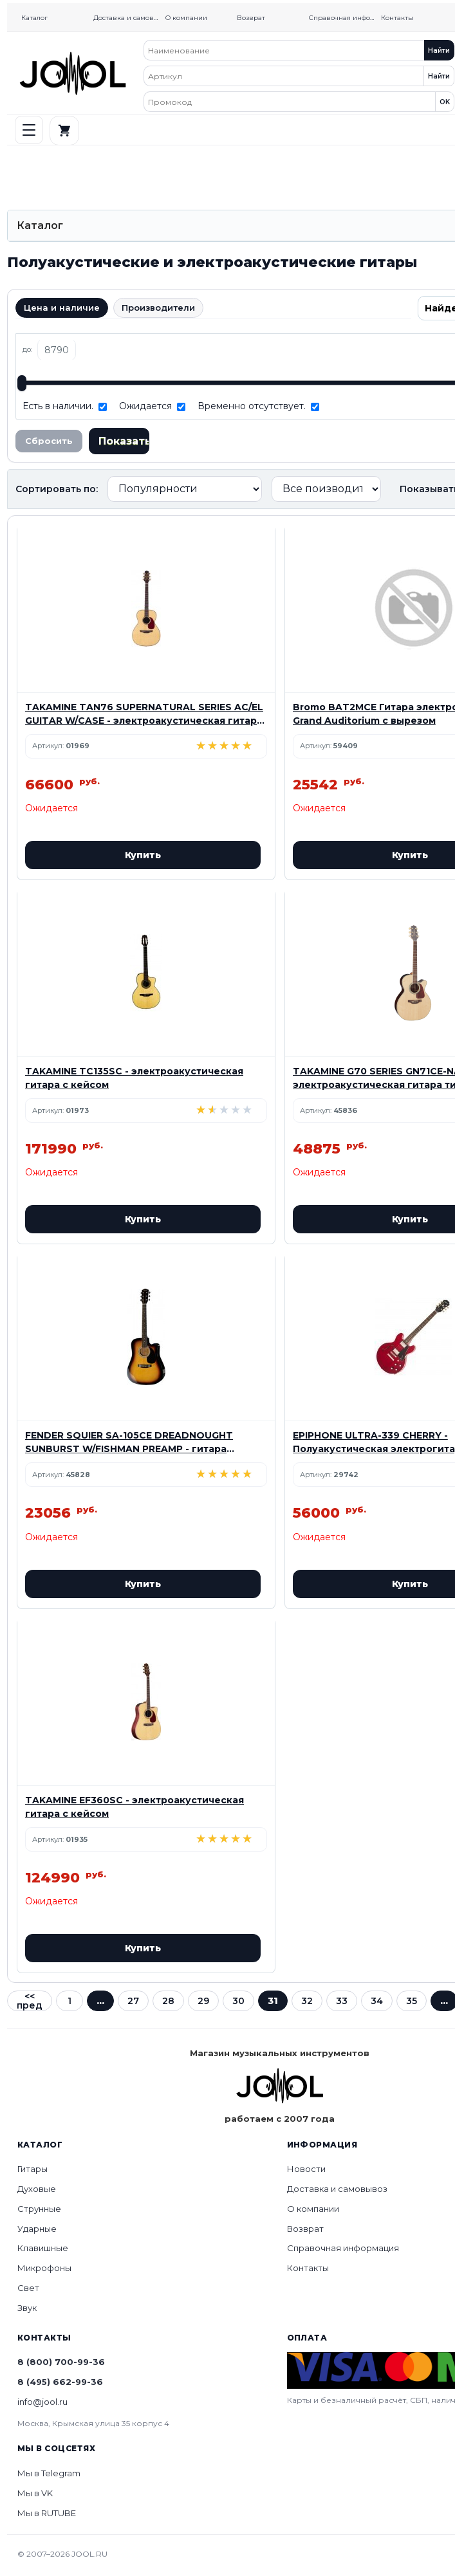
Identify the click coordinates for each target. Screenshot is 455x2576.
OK (445, 102)
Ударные (37, 2228)
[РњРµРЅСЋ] (29, 130)
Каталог (34, 17)
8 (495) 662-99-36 (60, 2382)
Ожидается (145, 406)
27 (133, 2001)
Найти (439, 50)
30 (238, 2001)
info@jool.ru (42, 2402)
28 (168, 2001)
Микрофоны (44, 2268)
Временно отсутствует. (252, 406)
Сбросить (49, 441)
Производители (158, 307)
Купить (143, 855)
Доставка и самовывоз (128, 17)
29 (203, 2001)
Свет (28, 2288)
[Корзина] (64, 130)
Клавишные (42, 2248)
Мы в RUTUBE (46, 2513)
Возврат (251, 17)
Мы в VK (35, 2493)
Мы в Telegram (48, 2473)
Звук (27, 2308)
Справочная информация (343, 17)
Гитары (32, 2169)
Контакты (397, 17)
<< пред (29, 2001)
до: (27, 349)
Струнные (39, 2208)
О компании (186, 17)
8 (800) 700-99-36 (61, 2362)
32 (307, 2001)
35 (411, 2001)
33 (342, 2001)
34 (377, 2001)
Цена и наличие (62, 307)
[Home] (73, 73)
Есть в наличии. (58, 406)
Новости (306, 2169)
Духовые (36, 2189)
